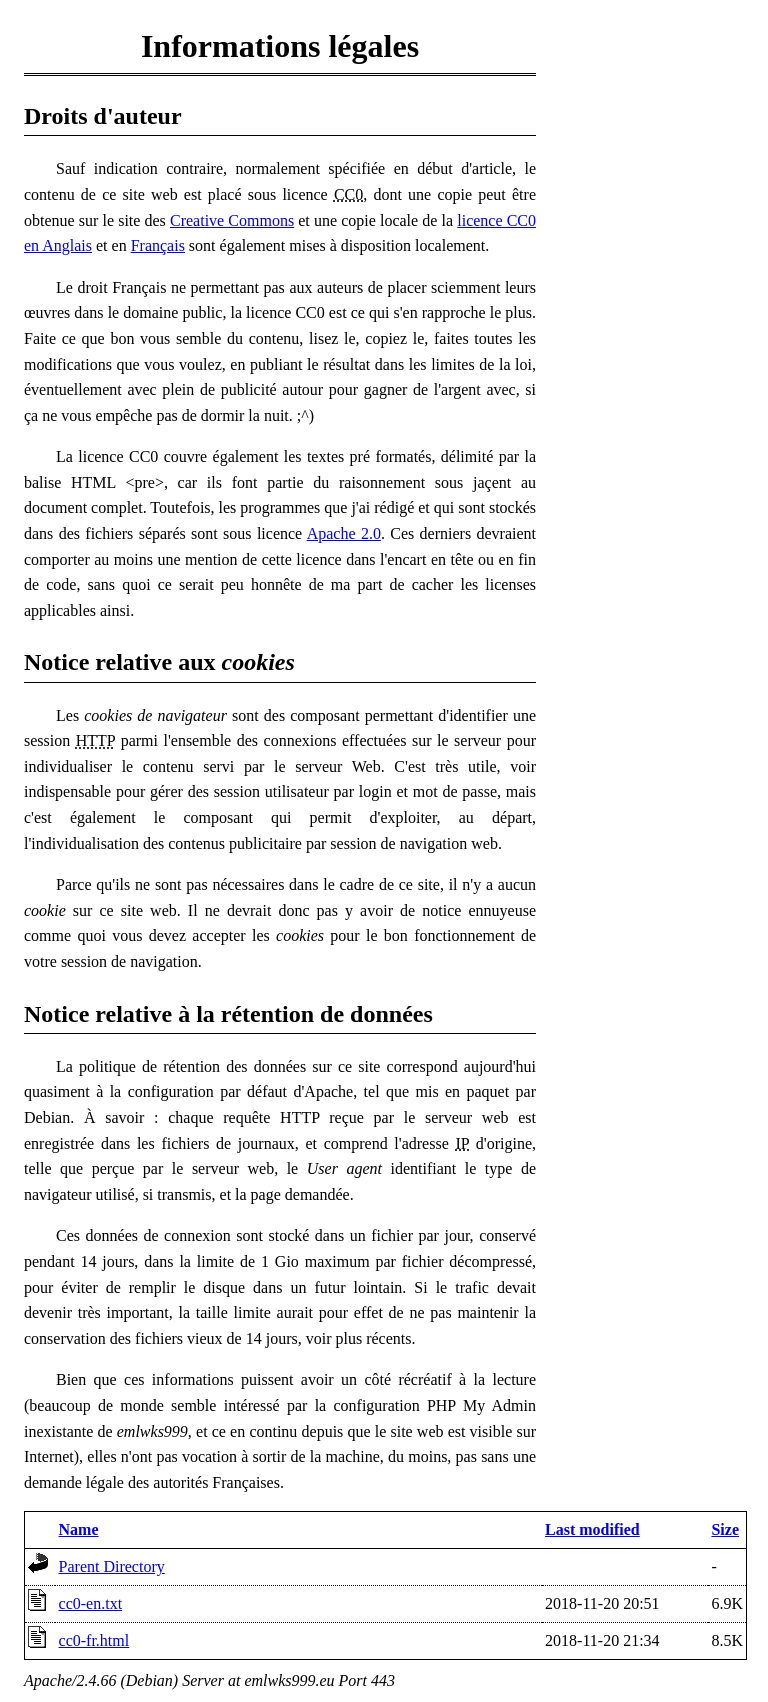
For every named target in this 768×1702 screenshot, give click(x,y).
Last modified (592, 1529)
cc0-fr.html (94, 1640)
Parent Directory (112, 1566)
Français (158, 245)
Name (79, 1529)
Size (725, 1529)
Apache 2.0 (344, 533)
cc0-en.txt (91, 1603)
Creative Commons (232, 220)
